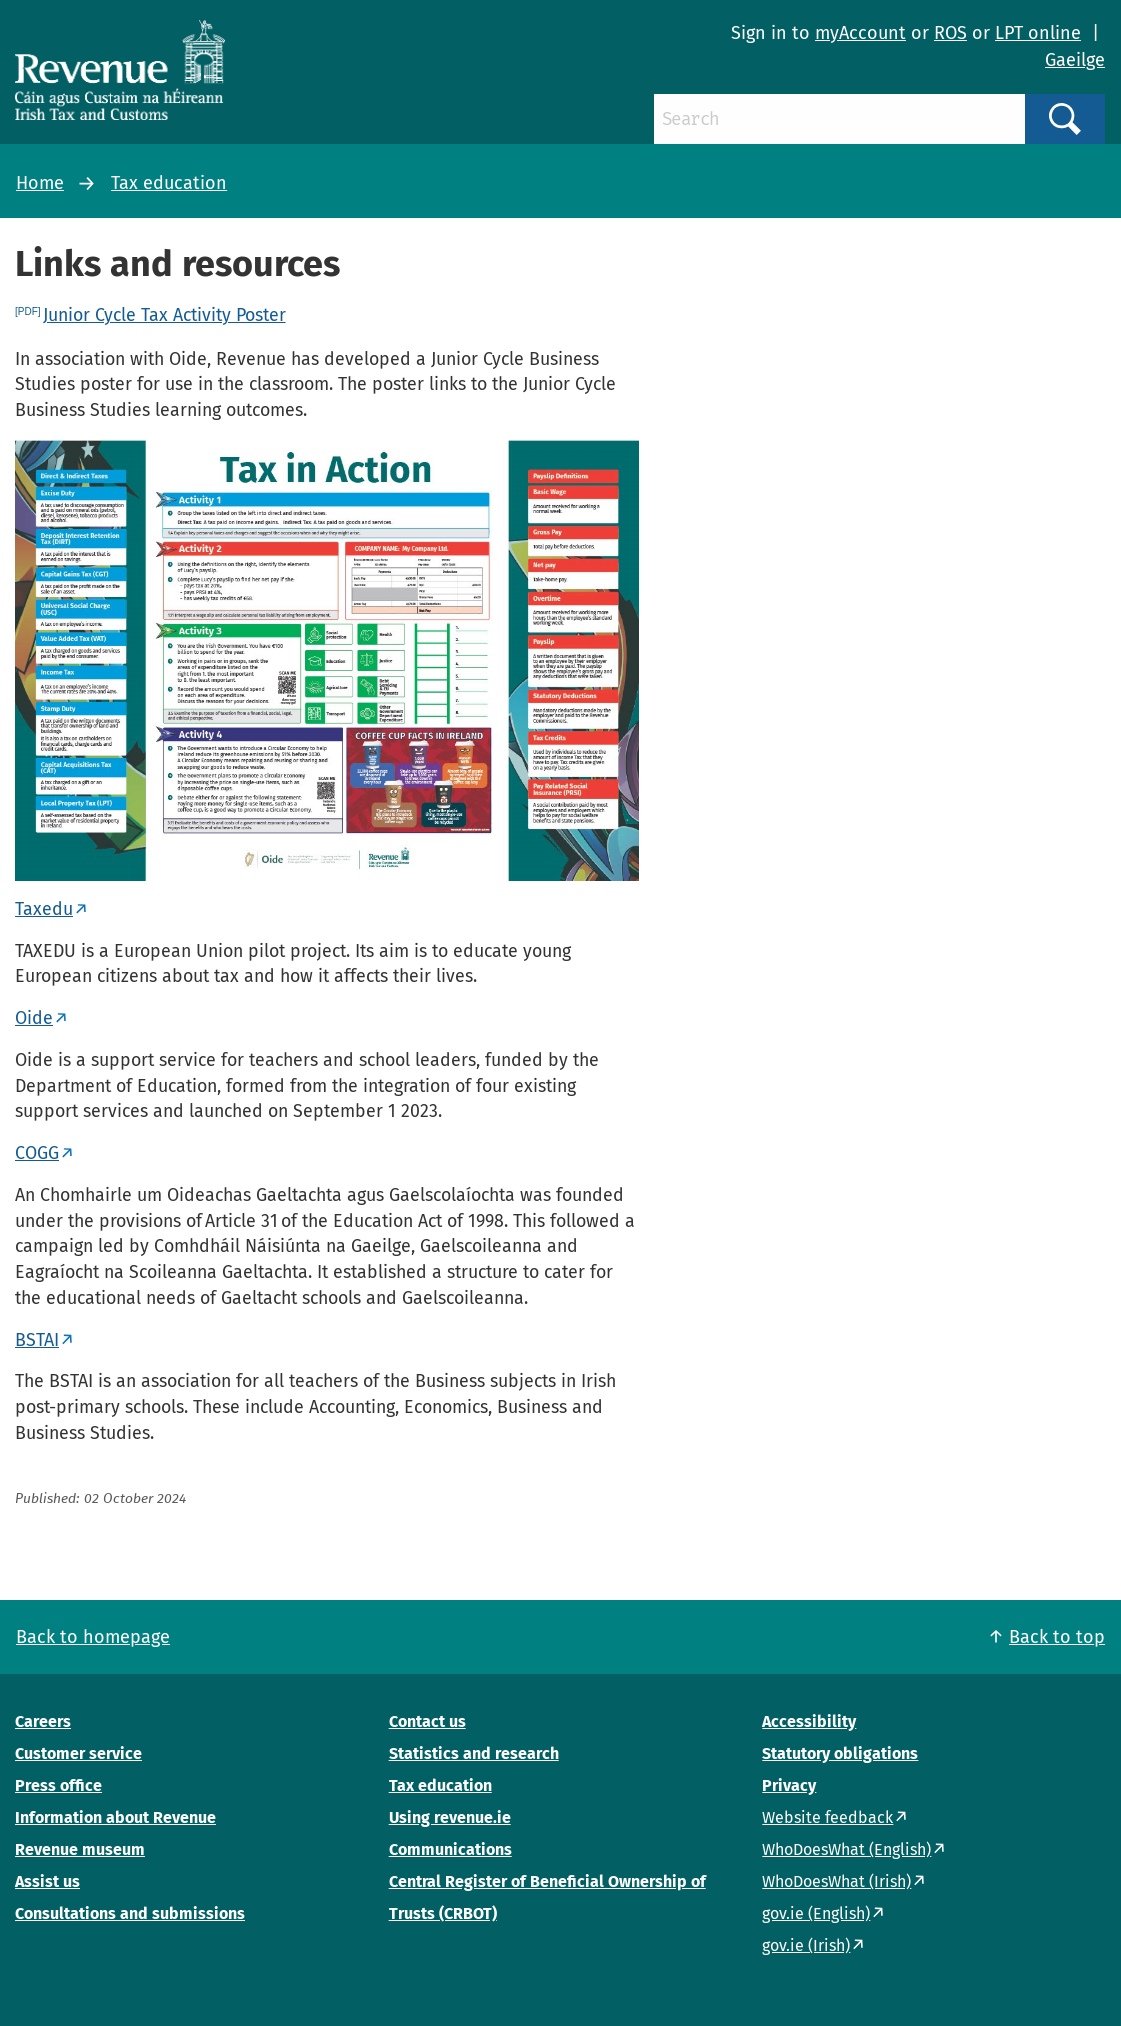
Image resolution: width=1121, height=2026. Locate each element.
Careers (43, 1721)
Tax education (169, 183)
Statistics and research (474, 1753)
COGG (37, 1153)
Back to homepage (93, 1637)
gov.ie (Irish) (806, 1945)
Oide (34, 1018)
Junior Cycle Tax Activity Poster (164, 315)
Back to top (1057, 1637)
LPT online (1038, 33)
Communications (450, 1849)
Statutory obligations (840, 1753)
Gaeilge (1075, 60)
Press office (58, 1785)
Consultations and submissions (130, 1913)
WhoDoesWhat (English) (846, 1849)
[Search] (839, 119)
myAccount (860, 33)
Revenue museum (80, 1849)
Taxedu (44, 909)
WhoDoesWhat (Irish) (836, 1881)
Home (40, 183)
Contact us (427, 1721)
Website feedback (827, 1817)
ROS (950, 33)
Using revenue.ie (450, 1817)
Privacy (789, 1785)
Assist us (47, 1881)
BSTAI (37, 1340)
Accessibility (809, 1721)
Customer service (78, 1753)
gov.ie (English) (816, 1913)
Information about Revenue (115, 1817)
